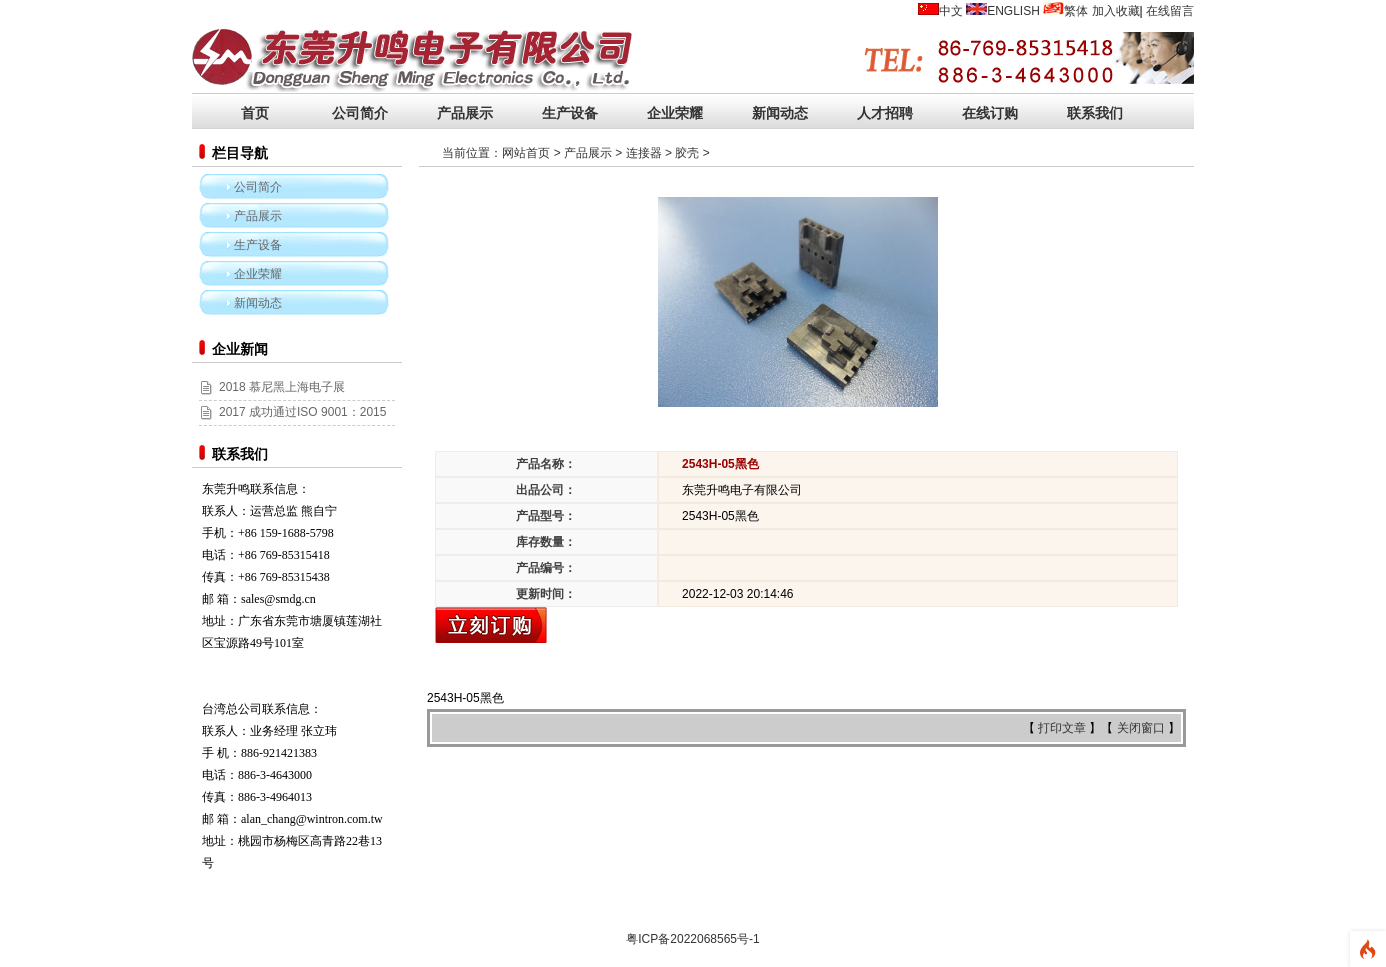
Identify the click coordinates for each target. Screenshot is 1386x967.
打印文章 (1063, 728)
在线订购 (990, 113)
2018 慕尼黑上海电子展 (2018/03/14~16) (272, 398)
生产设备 (570, 113)
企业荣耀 (675, 113)
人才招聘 (885, 113)
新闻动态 (780, 113)
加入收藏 (1116, 11)
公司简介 (360, 113)
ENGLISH (1013, 11)
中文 (951, 11)
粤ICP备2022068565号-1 (692, 939)
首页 (255, 113)
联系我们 (1095, 113)
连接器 (644, 153)
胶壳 (687, 153)
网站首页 (526, 153)
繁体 (1076, 11)
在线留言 (1170, 11)
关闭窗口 (1142, 728)
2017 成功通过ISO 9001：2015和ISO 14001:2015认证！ (292, 423)
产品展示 (465, 113)
